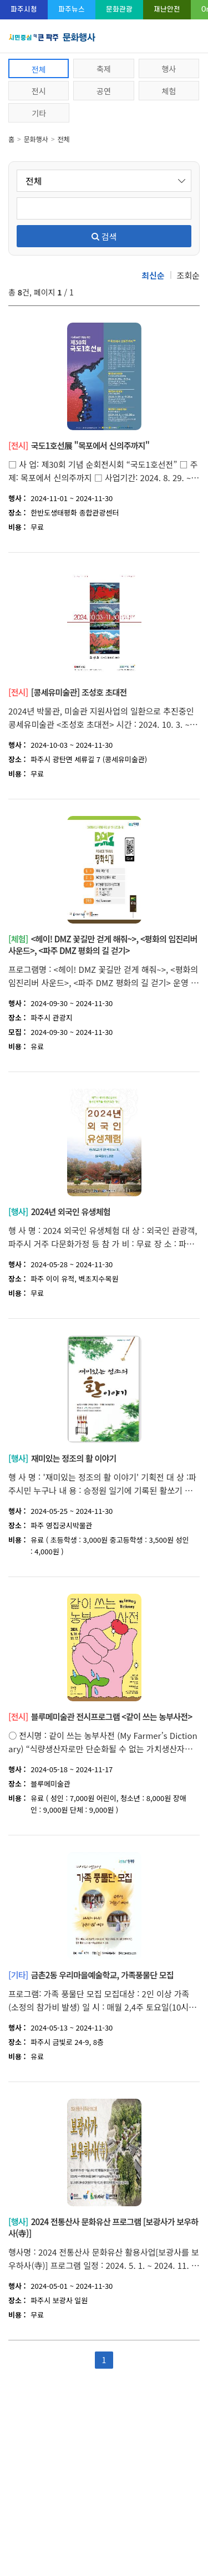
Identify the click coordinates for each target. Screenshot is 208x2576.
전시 (39, 90)
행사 (168, 68)
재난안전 (167, 9)
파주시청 (24, 9)
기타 (39, 113)
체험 (168, 90)
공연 (104, 90)
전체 (39, 69)
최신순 (152, 275)
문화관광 (119, 9)
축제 (104, 68)
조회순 (188, 275)
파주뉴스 (71, 9)
